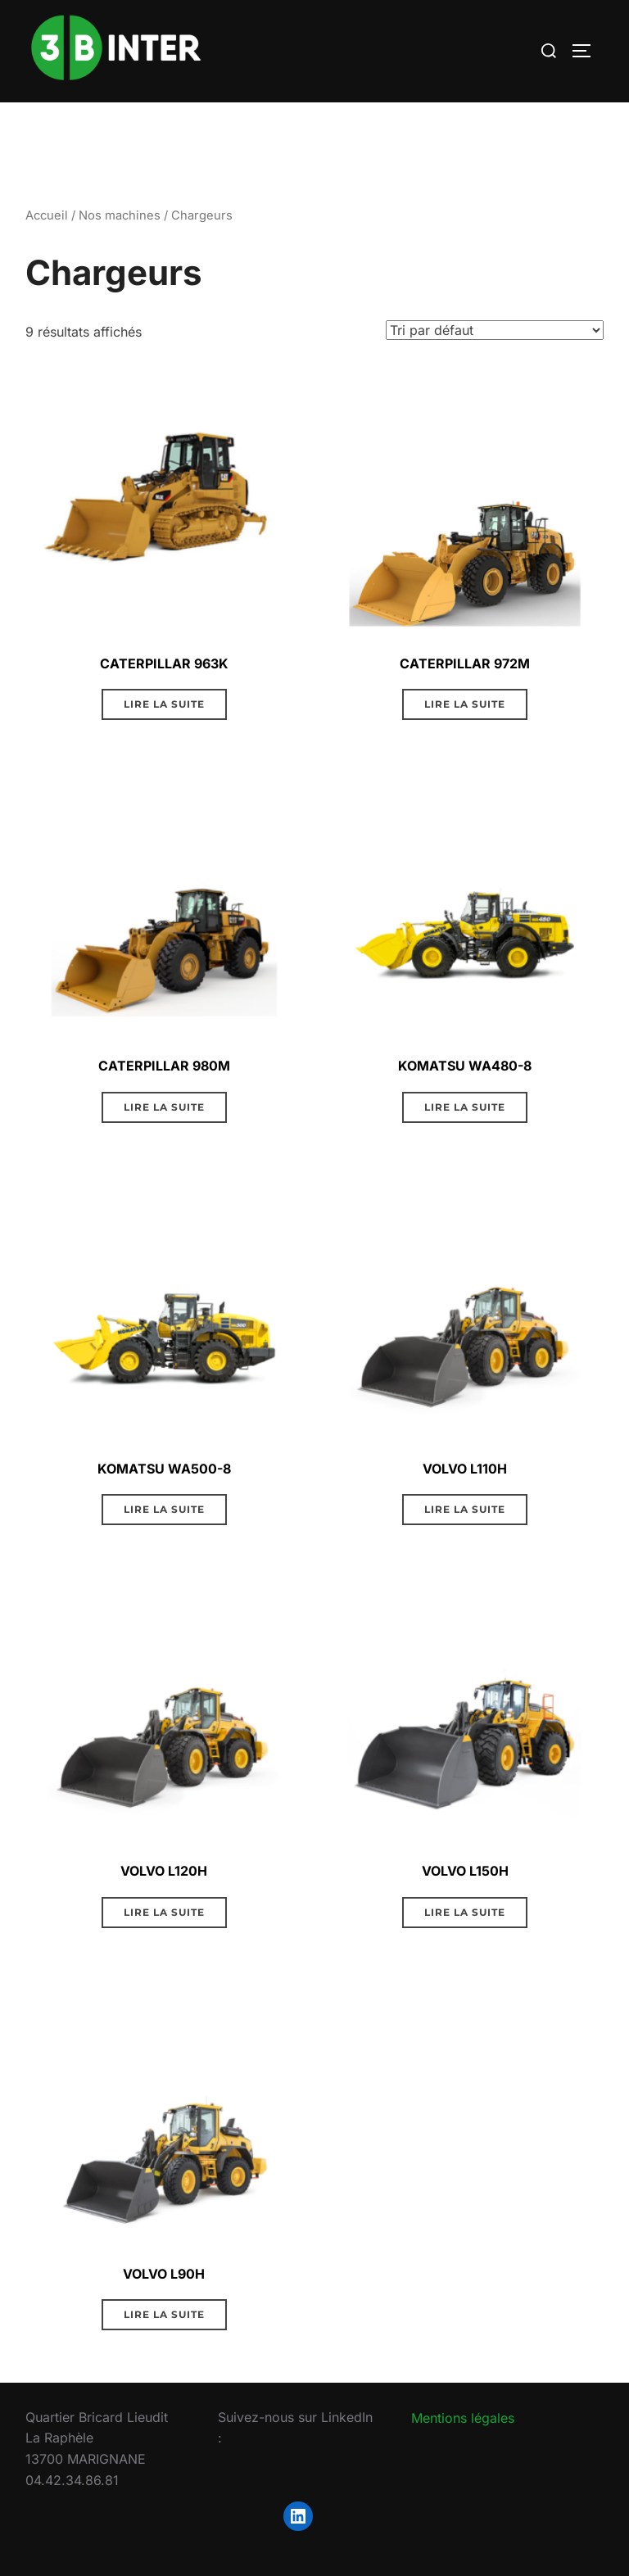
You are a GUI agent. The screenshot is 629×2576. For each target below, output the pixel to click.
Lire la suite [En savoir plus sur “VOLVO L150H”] (464, 1912)
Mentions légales (462, 2418)
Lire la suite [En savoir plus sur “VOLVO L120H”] (164, 1912)
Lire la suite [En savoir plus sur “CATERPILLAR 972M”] (464, 704)
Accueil (46, 215)
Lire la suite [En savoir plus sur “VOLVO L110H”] (464, 1509)
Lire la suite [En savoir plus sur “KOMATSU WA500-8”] (164, 1509)
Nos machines (120, 215)
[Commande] (495, 330)
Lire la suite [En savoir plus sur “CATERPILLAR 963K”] (164, 704)
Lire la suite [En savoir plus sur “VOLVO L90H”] (164, 2314)
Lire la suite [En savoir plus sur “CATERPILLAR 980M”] (164, 1107)
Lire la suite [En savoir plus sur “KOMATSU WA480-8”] (464, 1107)
